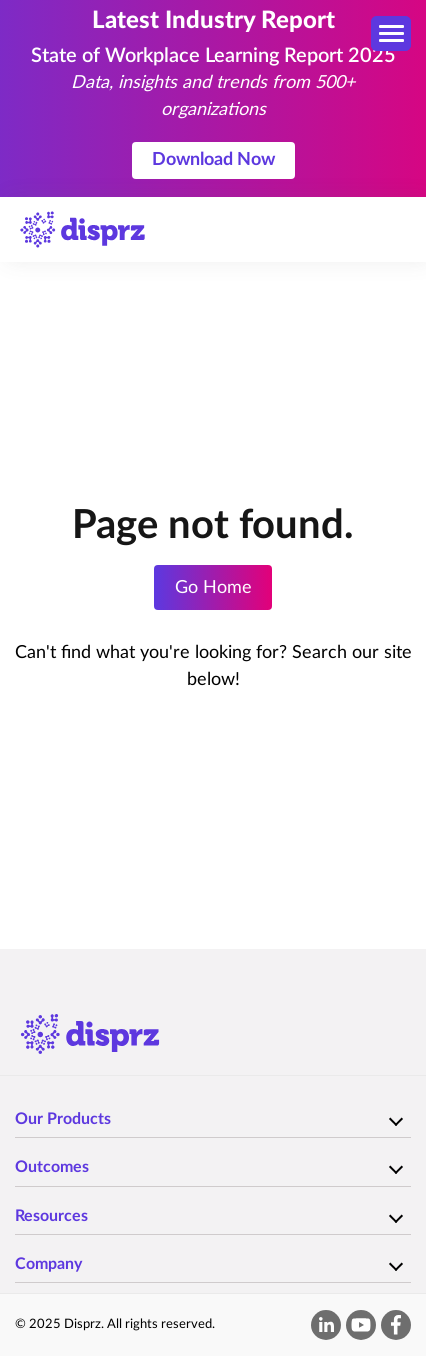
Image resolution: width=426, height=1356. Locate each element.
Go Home (213, 588)
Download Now (213, 160)
